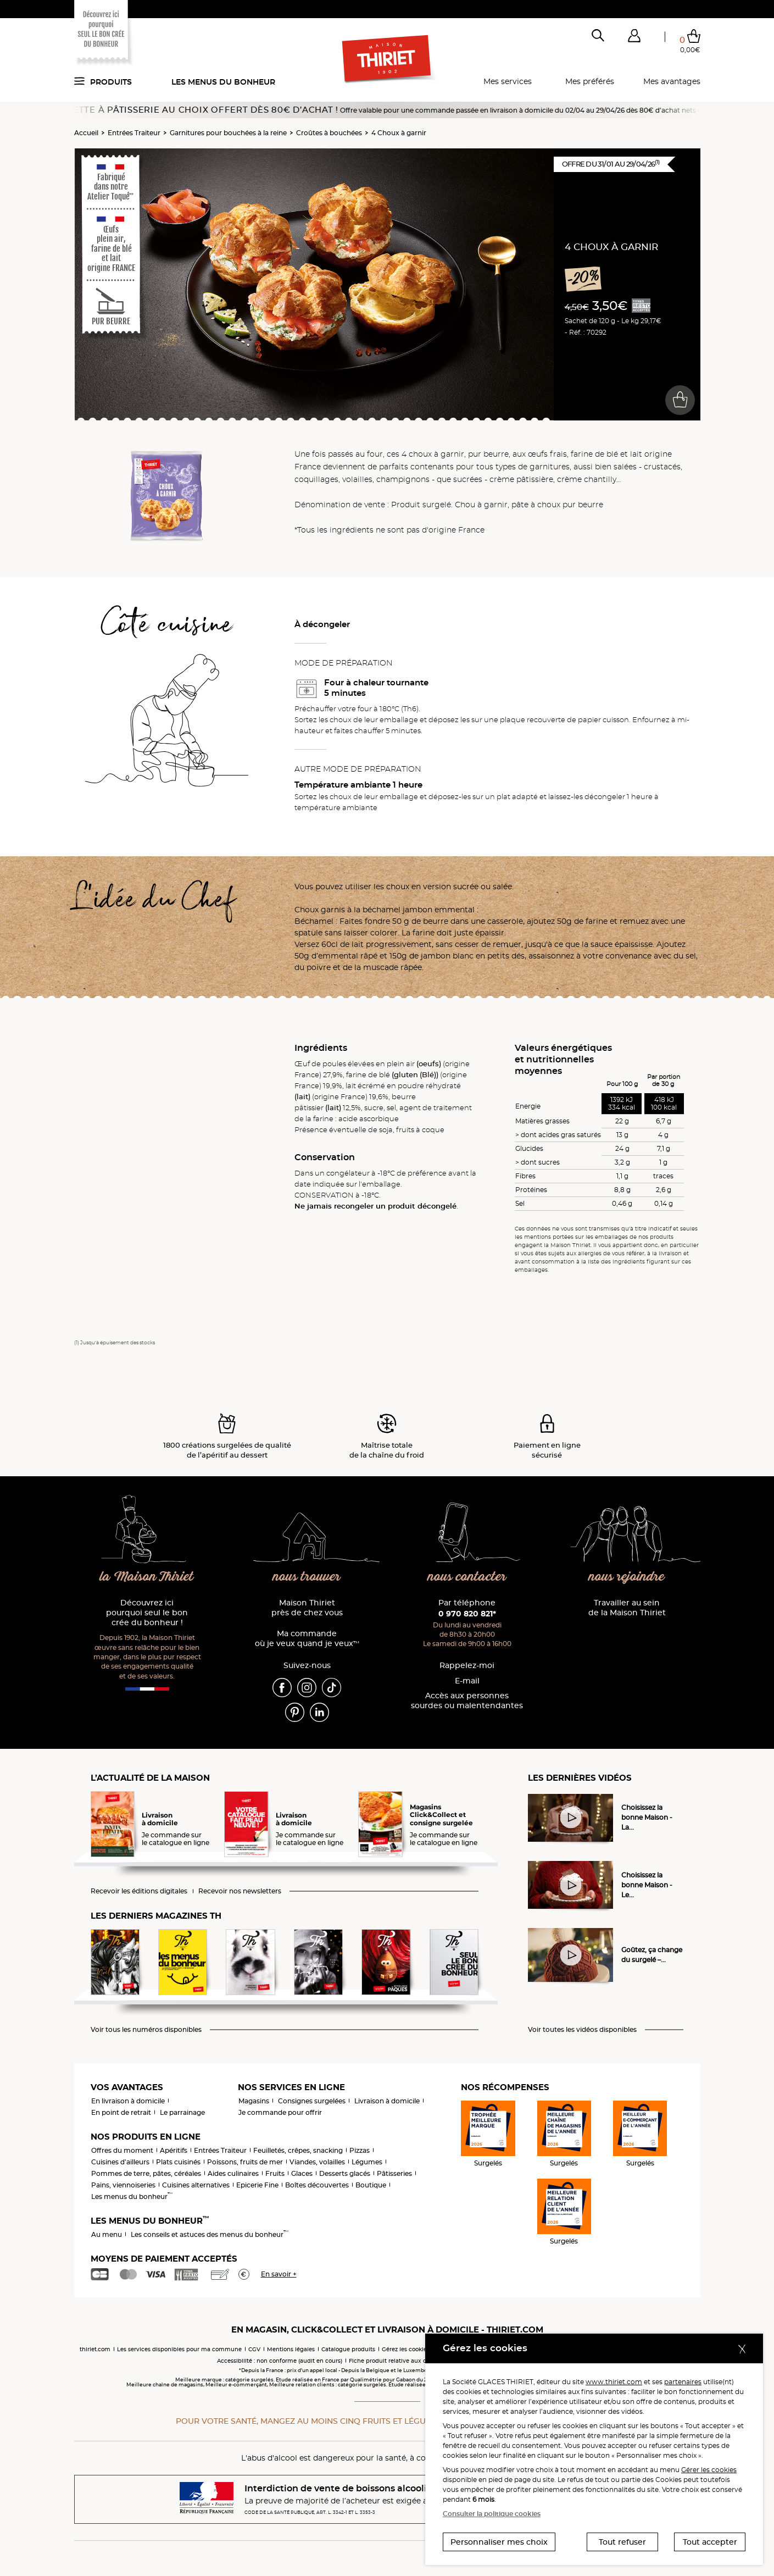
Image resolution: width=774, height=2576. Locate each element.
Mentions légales (291, 2349)
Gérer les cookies (709, 2470)
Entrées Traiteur (134, 133)
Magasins (253, 2101)
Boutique (370, 2185)
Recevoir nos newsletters (239, 1891)
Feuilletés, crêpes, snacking (298, 2150)
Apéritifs (173, 2150)
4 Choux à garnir (398, 133)
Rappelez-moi (466, 1665)
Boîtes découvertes (317, 2185)
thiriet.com (95, 2349)
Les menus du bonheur (223, 82)
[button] (634, 38)
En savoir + (279, 2274)
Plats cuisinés (178, 2162)
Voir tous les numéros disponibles (146, 2029)
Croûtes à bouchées (329, 133)
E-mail (467, 1681)
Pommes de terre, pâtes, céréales (146, 2173)
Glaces (302, 2173)
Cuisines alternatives (196, 2185)
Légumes (367, 2162)
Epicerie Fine (257, 2185)
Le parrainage (182, 2112)
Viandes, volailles (317, 2162)
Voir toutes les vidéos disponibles (582, 2029)
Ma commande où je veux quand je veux (307, 1638)
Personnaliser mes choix (499, 2542)
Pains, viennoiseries (123, 2185)
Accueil (86, 133)
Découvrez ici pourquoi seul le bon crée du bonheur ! (147, 1612)
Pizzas (359, 2150)
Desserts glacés (344, 2173)
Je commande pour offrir (280, 2112)
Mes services (507, 81)
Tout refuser (622, 2542)
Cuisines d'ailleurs (120, 2162)
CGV (254, 2349)
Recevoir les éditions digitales (139, 1891)
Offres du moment (122, 2150)
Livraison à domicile (387, 2101)
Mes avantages (671, 81)
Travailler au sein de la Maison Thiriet (627, 1607)
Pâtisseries (394, 2173)
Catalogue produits (348, 2349)
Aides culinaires (233, 2173)
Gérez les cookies (406, 2349)
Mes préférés (589, 81)
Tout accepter (710, 2542)
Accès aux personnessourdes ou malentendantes (467, 1700)
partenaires (682, 2382)
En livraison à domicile (128, 2101)
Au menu (106, 2234)
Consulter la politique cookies (492, 2513)
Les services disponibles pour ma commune (179, 2349)
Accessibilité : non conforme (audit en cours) (279, 2360)
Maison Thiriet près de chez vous (307, 1607)
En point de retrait (121, 2112)
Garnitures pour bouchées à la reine (228, 133)
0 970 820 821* (467, 1614)
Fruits (275, 2173)
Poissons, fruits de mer (245, 2162)
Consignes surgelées (312, 2101)
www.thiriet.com (614, 2382)
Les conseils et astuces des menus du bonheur (209, 2234)
